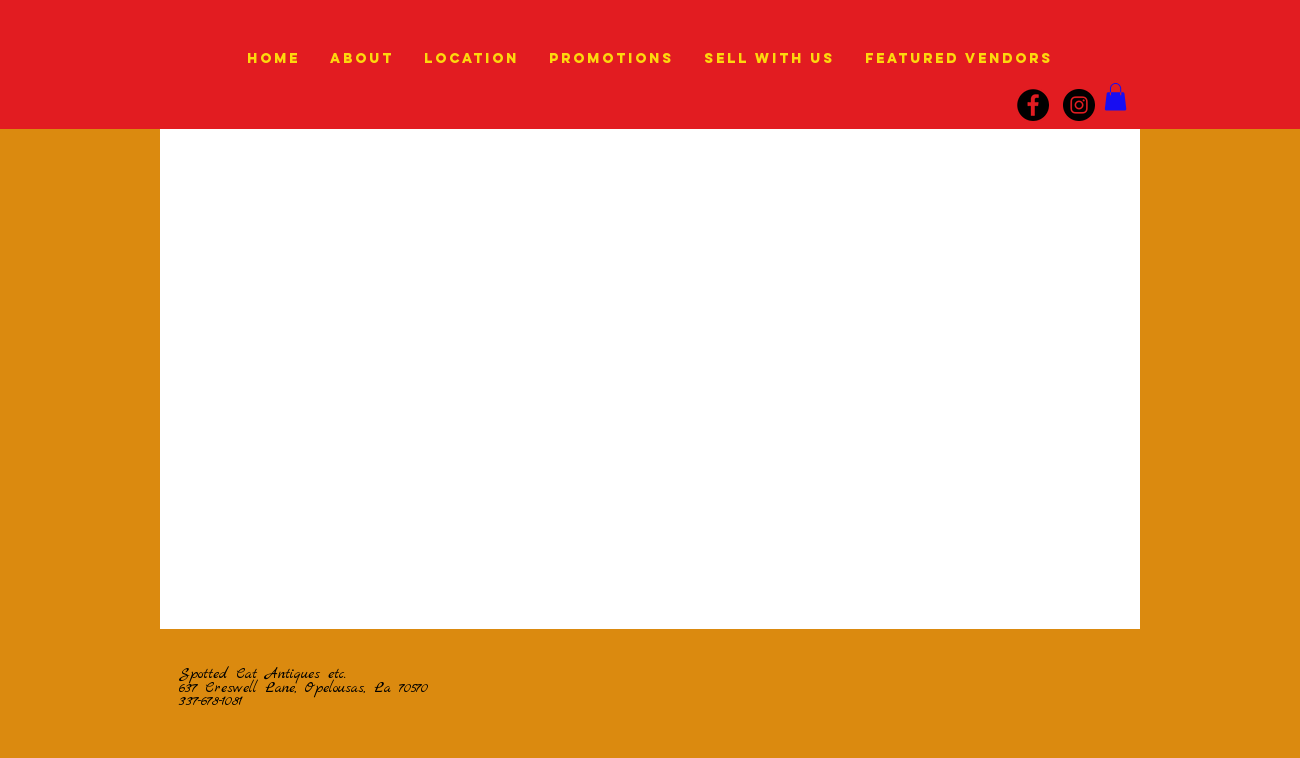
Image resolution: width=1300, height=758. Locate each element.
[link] (1115, 96)
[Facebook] (1033, 105)
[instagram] (1079, 105)
